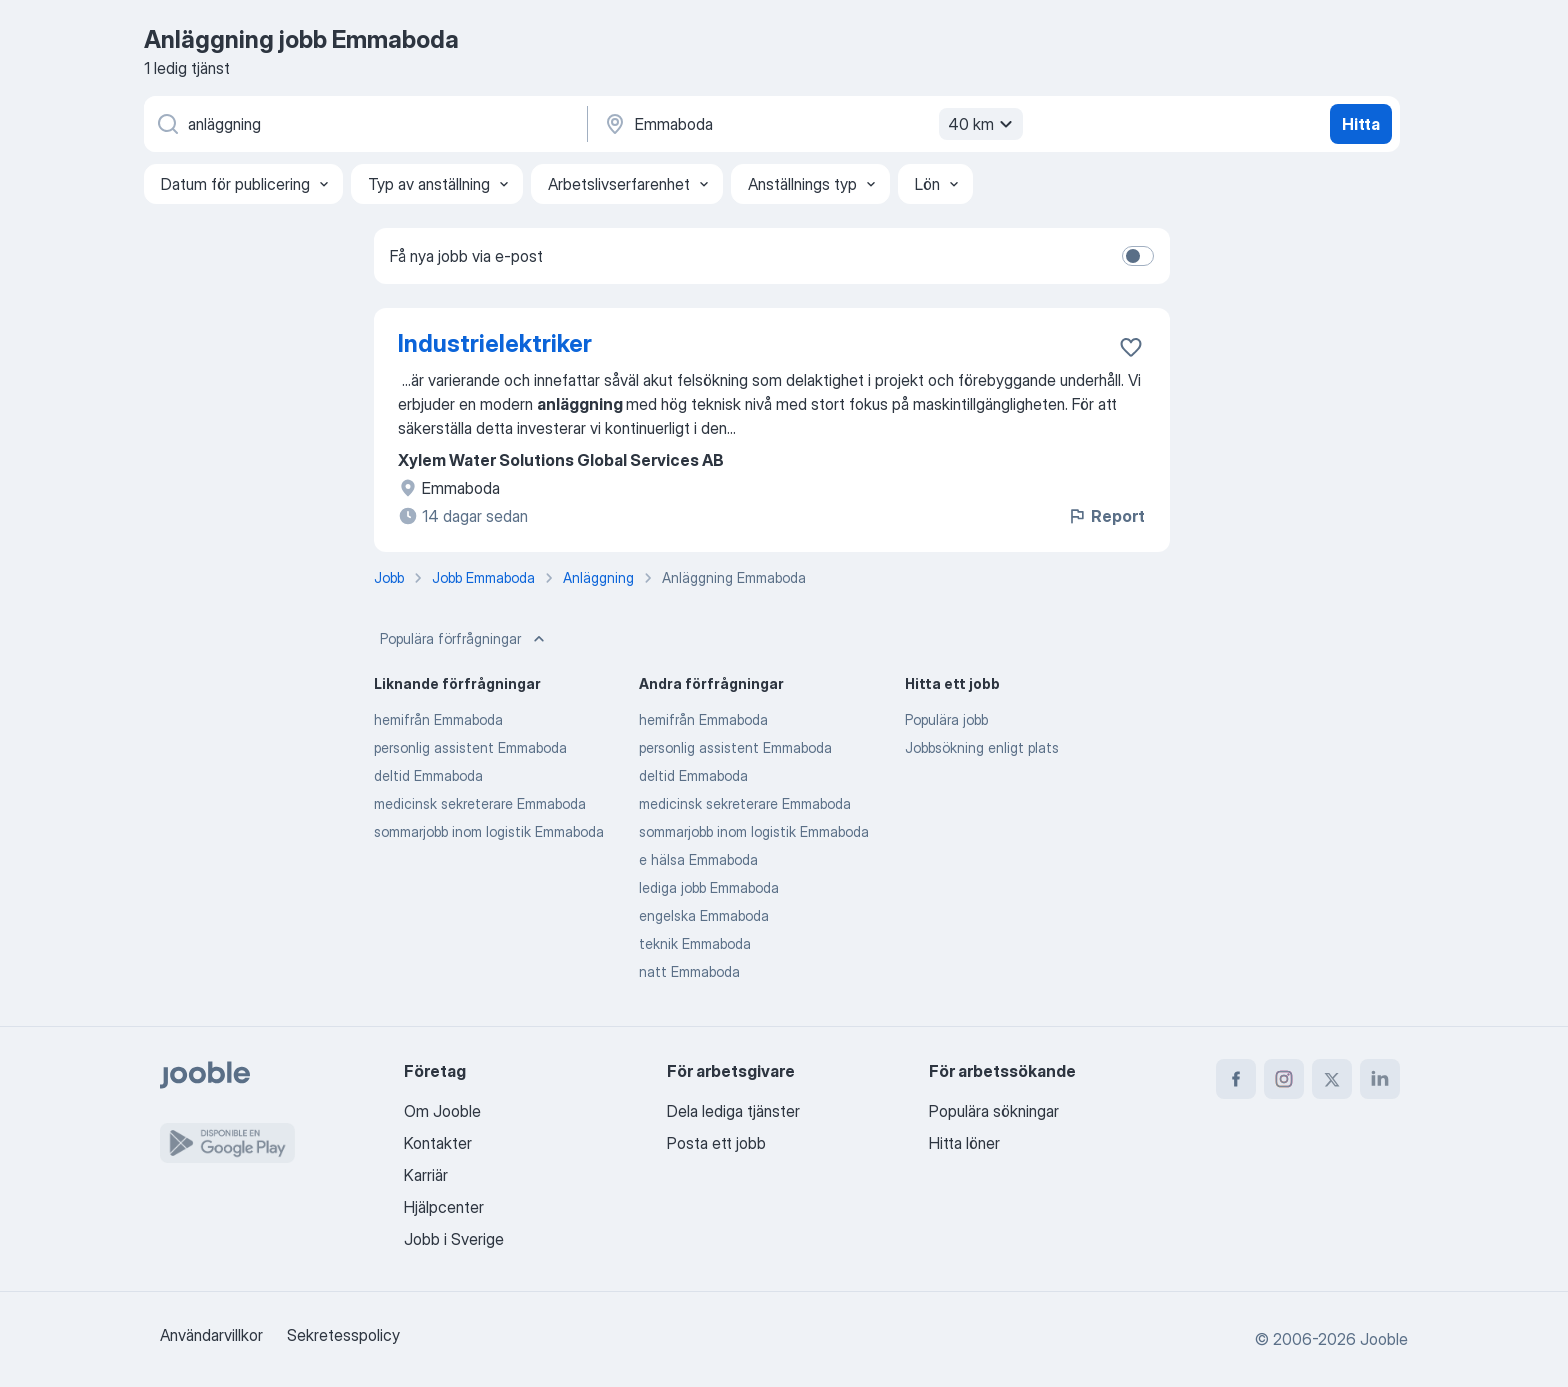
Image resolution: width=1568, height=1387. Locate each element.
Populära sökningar (994, 1111)
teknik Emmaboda (695, 943)
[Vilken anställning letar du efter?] (364, 124)
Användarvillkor (211, 1335)
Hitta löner (964, 1143)
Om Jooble (442, 1111)
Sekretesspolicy (343, 1335)
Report (1106, 516)
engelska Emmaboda (704, 915)
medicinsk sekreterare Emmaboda (480, 803)
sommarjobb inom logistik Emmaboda (489, 831)
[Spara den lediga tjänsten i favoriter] (1131, 347)
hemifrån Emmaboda (438, 719)
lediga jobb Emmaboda (709, 887)
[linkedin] (1380, 1079)
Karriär (426, 1175)
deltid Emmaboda (428, 775)
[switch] (1138, 256)
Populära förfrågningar (464, 639)
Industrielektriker (495, 343)
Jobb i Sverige (454, 1239)
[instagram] (1284, 1079)
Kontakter (438, 1143)
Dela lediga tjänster (733, 1111)
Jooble (1384, 1339)
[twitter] (1332, 1079)
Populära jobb (946, 719)
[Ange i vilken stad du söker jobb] (811, 124)
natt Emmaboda (689, 971)
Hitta (1361, 124)
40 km (983, 124)
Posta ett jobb (716, 1143)
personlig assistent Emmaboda (470, 747)
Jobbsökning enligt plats (982, 747)
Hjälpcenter (444, 1207)
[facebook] (1236, 1079)
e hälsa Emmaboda (698, 859)
